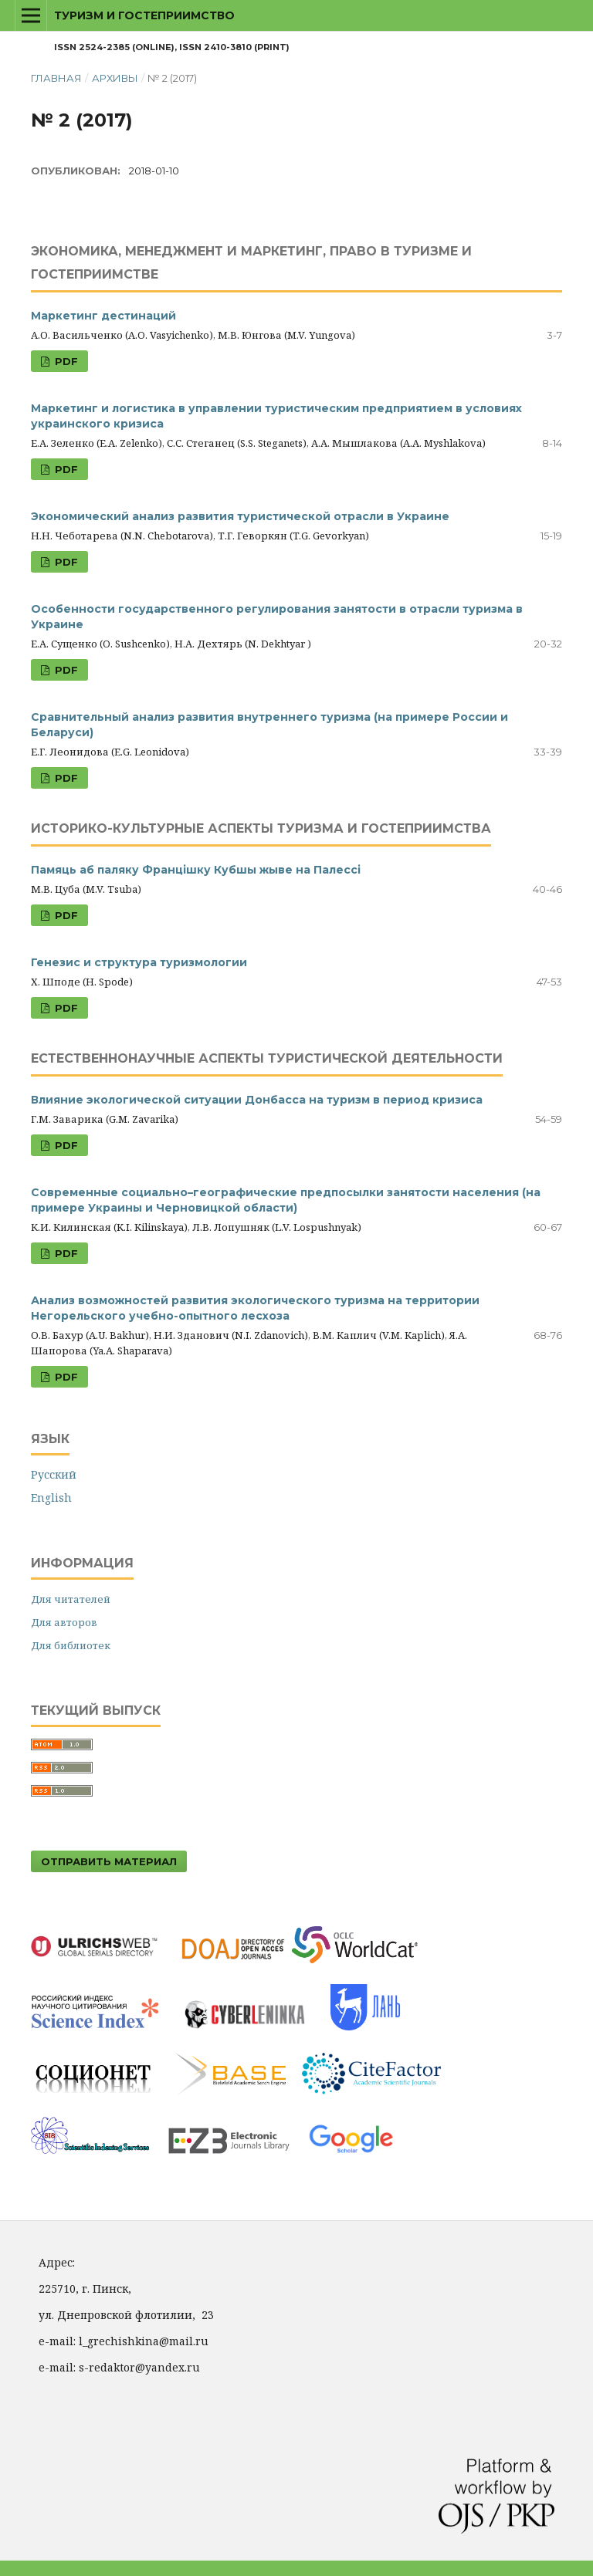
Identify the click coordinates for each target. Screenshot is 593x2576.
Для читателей (70, 1599)
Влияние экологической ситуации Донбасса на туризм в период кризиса (257, 1100)
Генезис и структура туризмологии (139, 962)
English (51, 1497)
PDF (65, 361)
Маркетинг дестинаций (103, 316)
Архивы (115, 78)
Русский (53, 1474)
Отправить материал (109, 1861)
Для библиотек (70, 1645)
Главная (56, 78)
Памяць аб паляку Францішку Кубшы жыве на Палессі (196, 870)
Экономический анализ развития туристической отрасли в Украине (240, 516)
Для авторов (64, 1622)
